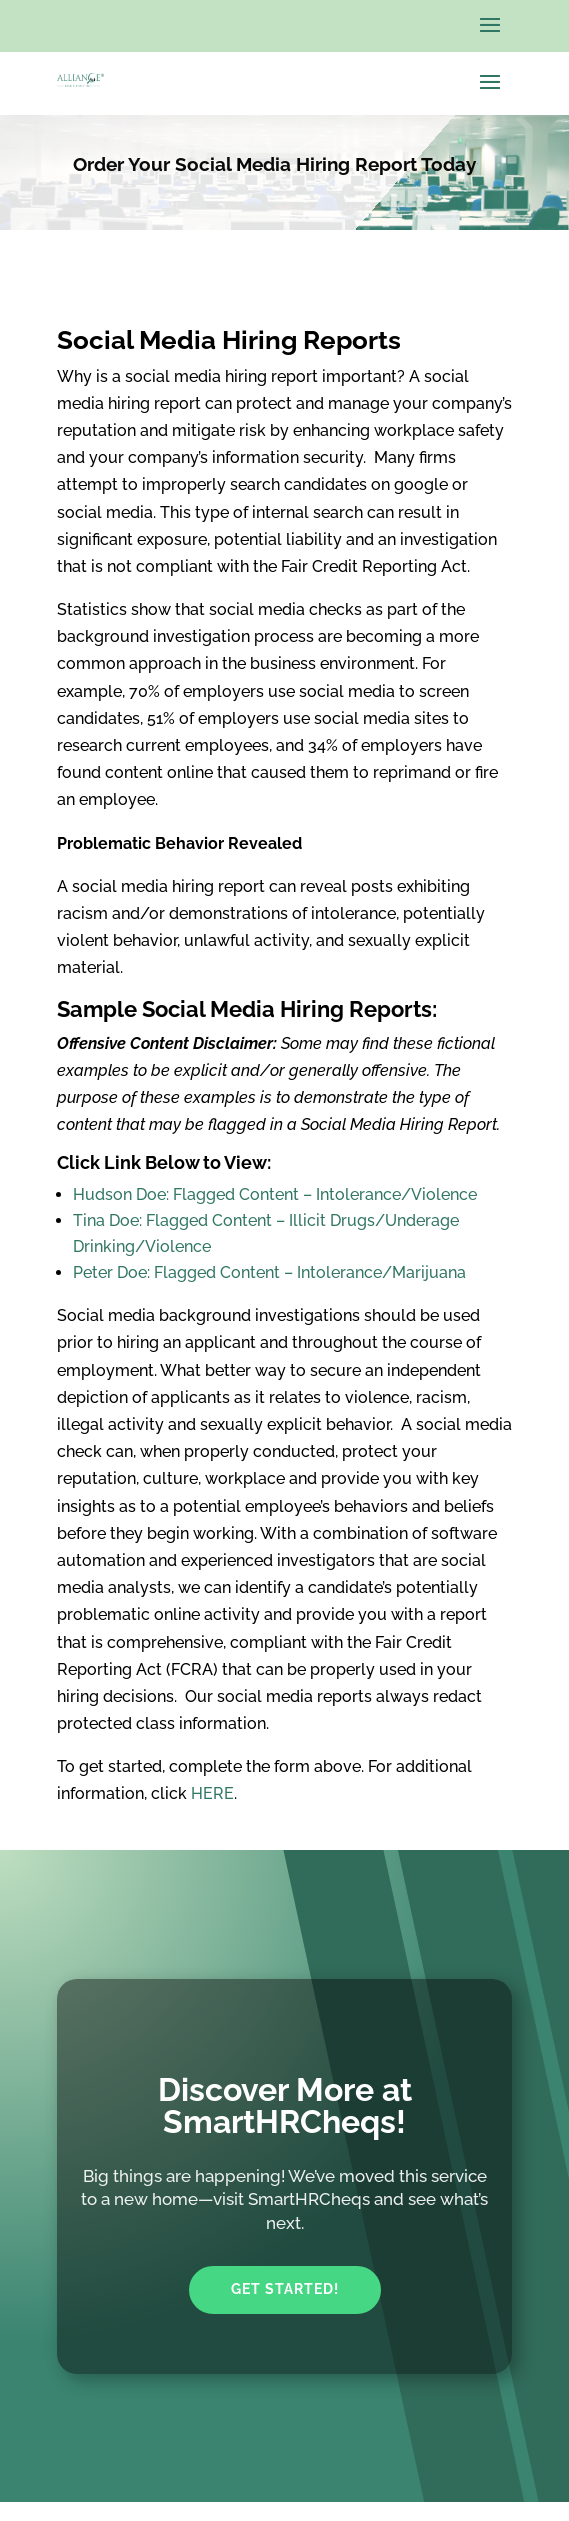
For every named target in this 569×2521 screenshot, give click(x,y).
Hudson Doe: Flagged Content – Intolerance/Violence (275, 1194)
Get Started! (285, 2289)
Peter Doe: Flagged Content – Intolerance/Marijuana (269, 1272)
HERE (212, 1793)
